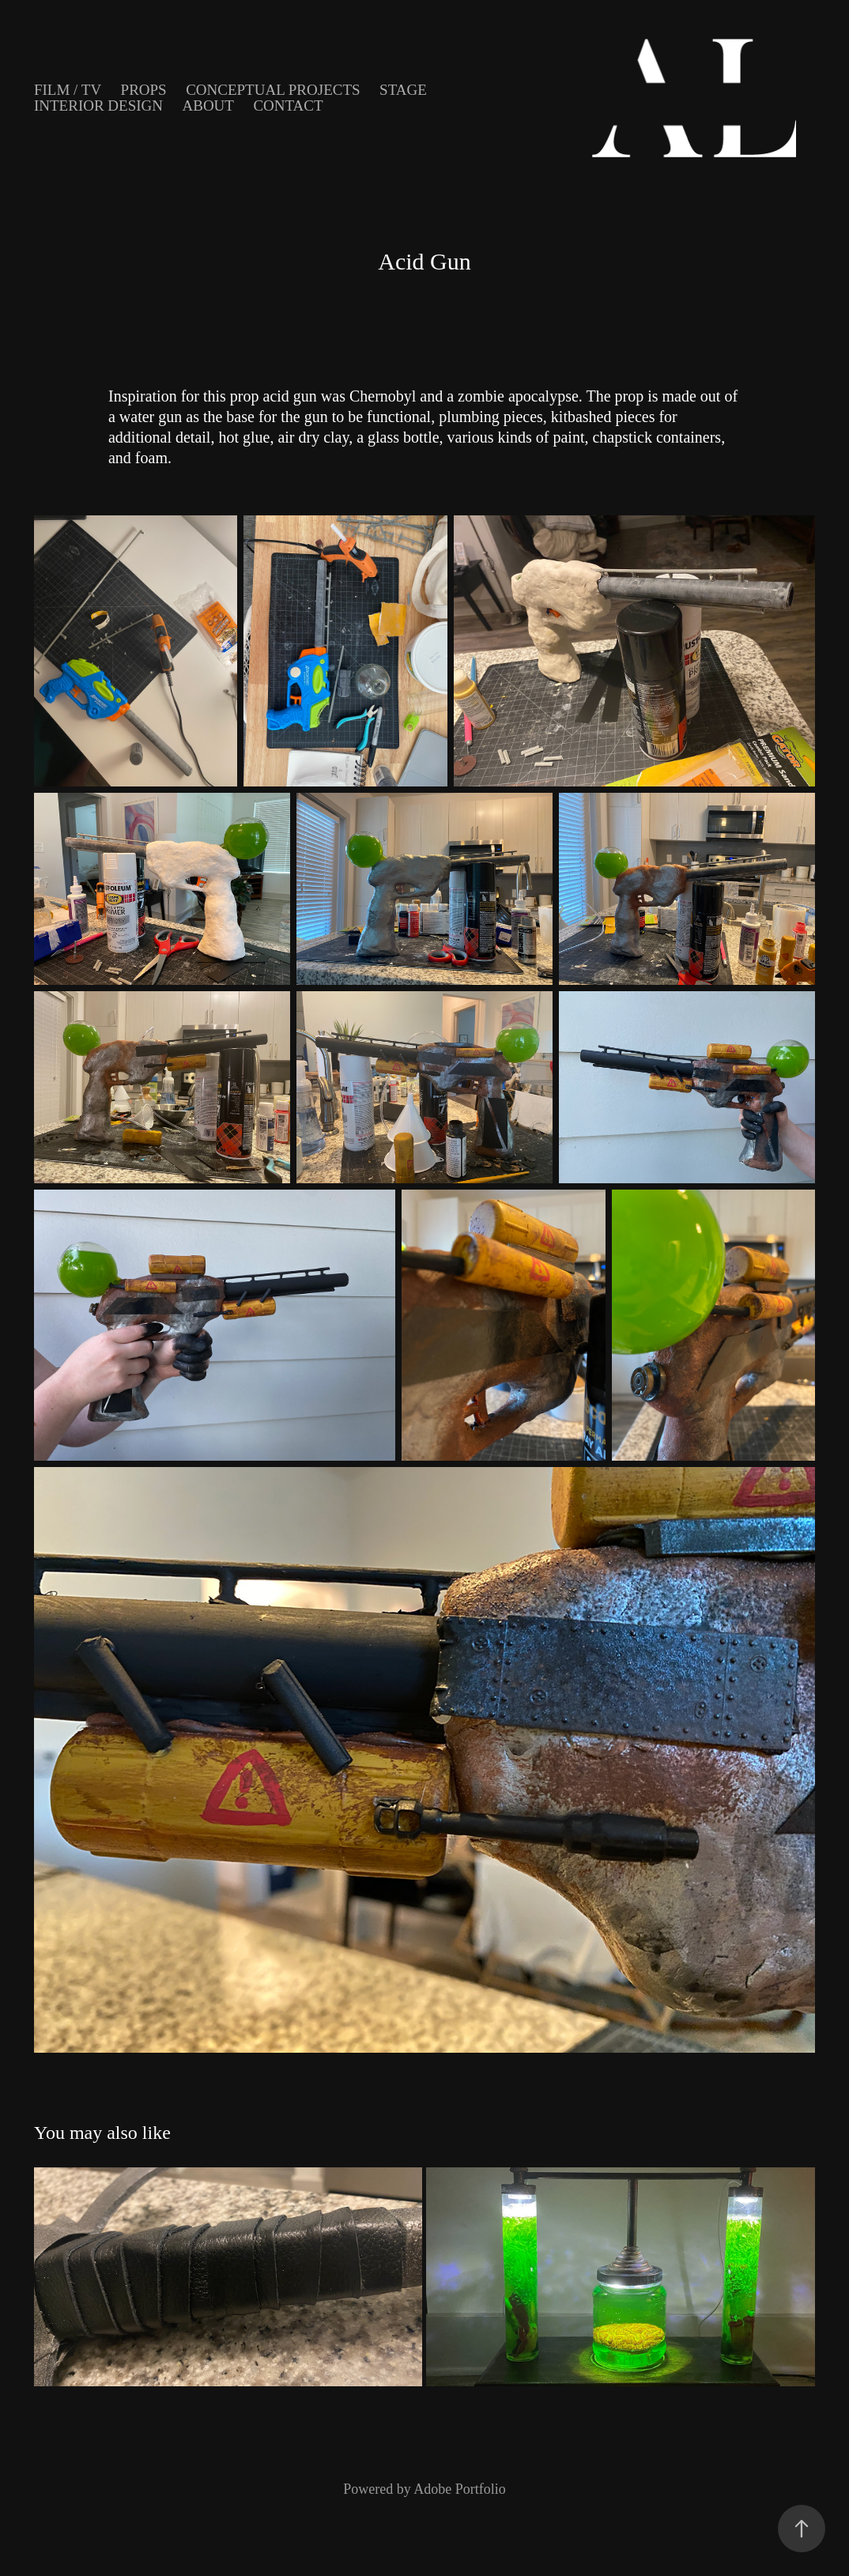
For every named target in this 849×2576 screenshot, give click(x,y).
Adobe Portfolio (459, 2489)
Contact (288, 105)
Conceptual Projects (273, 89)
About (207, 105)
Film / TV (67, 89)
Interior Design (98, 105)
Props (144, 89)
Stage (403, 89)
